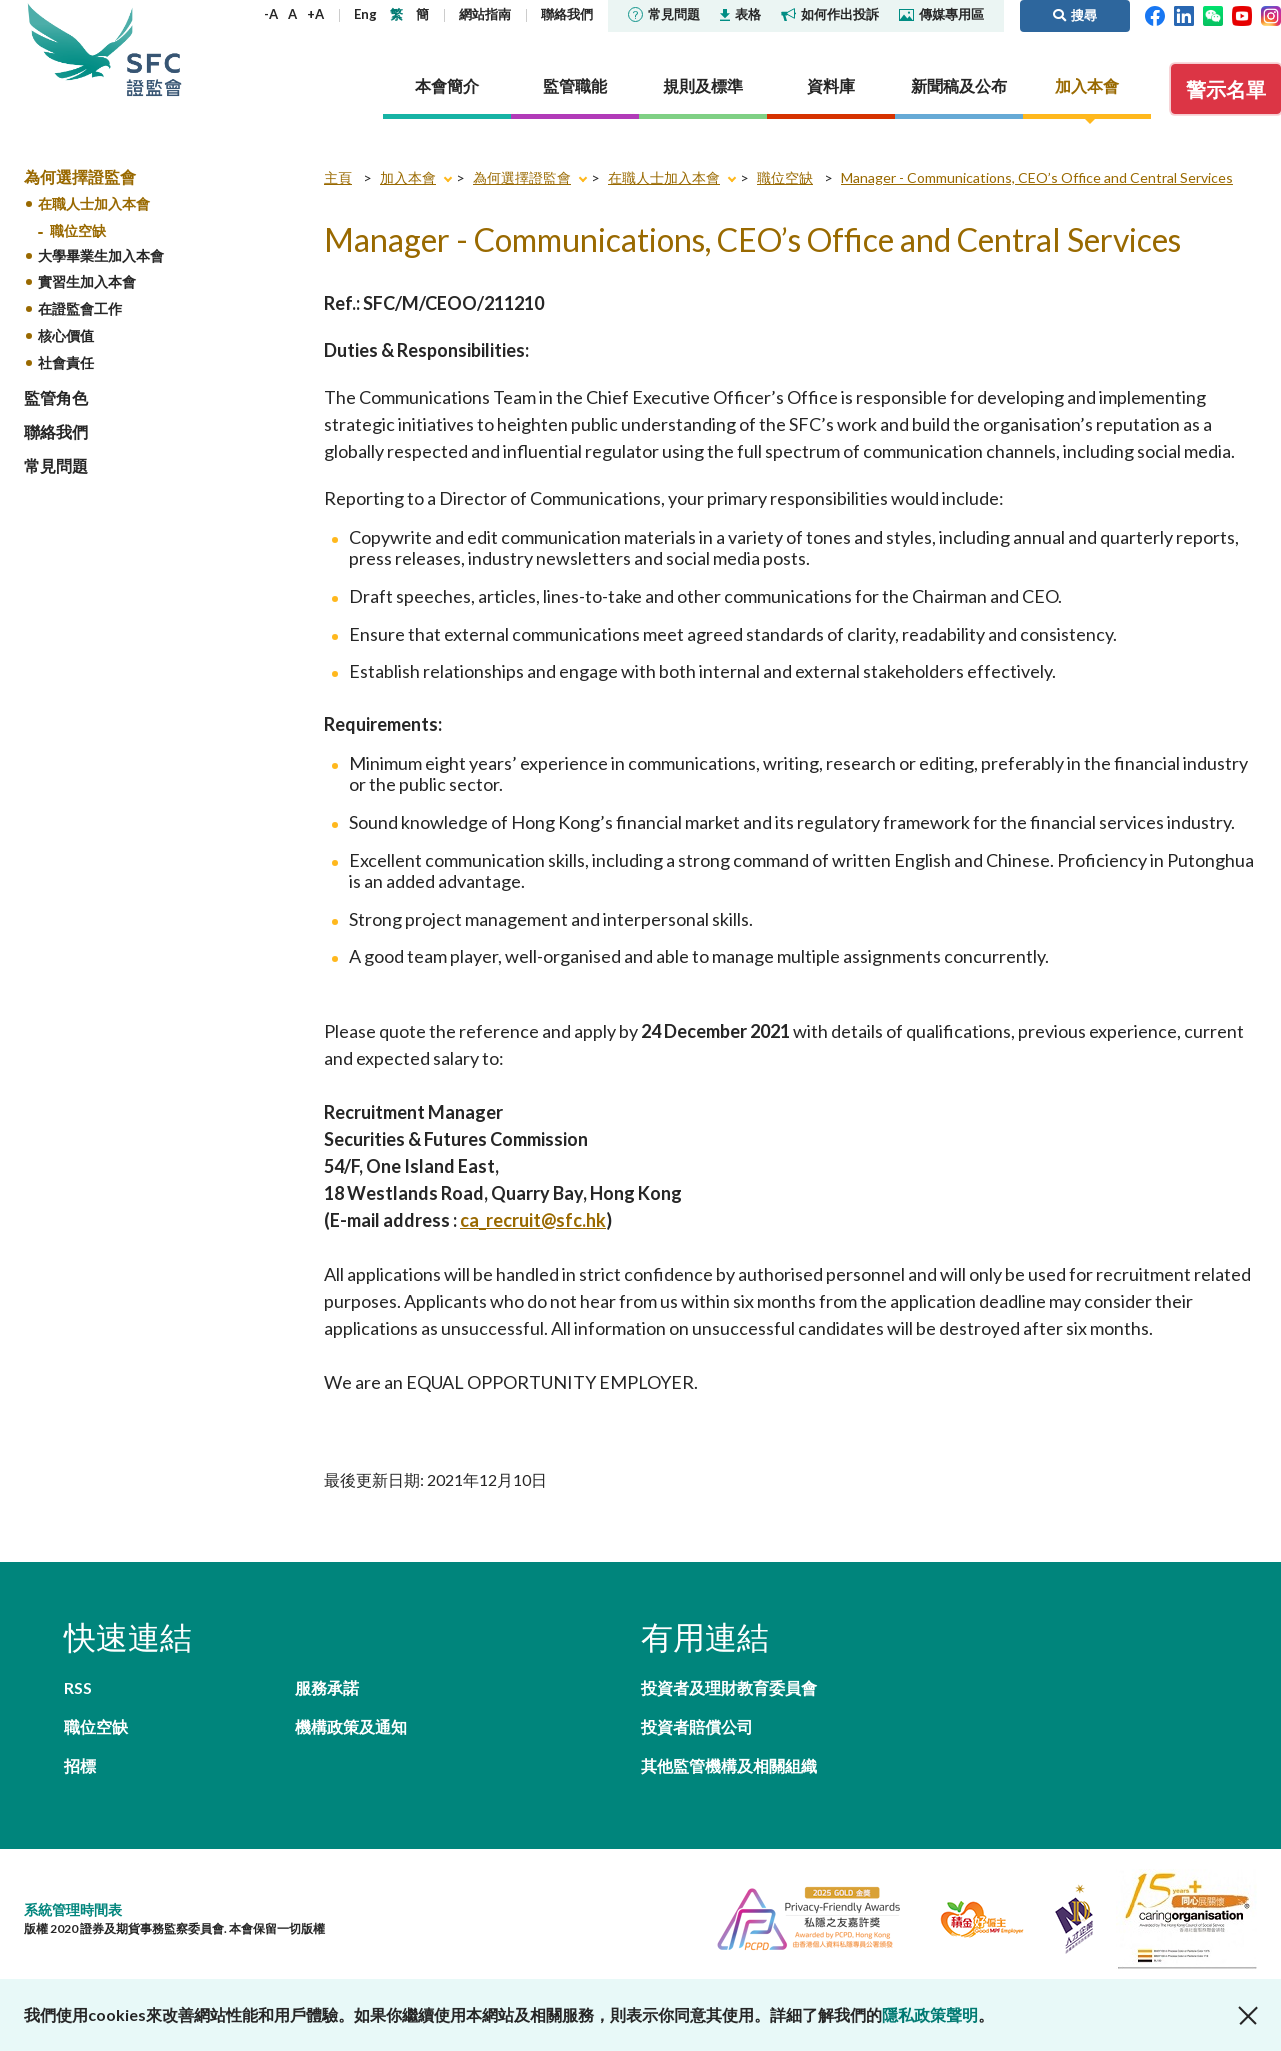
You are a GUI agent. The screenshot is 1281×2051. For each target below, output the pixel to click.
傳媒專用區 (941, 14)
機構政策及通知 (351, 1726)
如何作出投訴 (830, 14)
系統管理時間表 (73, 1909)
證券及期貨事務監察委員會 (154, 49)
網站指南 (485, 14)
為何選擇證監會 (80, 176)
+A (315, 14)
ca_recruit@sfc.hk (533, 1220)
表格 (740, 14)
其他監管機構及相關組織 (729, 1765)
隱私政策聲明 (930, 2014)
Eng (365, 14)
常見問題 (664, 14)
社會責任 (66, 362)
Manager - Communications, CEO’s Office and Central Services (1037, 177)
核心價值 (66, 335)
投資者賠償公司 (697, 1726)
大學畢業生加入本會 (101, 255)
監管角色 (56, 397)
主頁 (338, 177)
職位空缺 (78, 230)
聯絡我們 (567, 14)
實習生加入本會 (87, 281)
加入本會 (408, 177)
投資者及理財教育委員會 (729, 1687)
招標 (80, 1765)
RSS (78, 1687)
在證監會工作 (80, 308)
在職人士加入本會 (94, 203)
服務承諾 (327, 1687)
